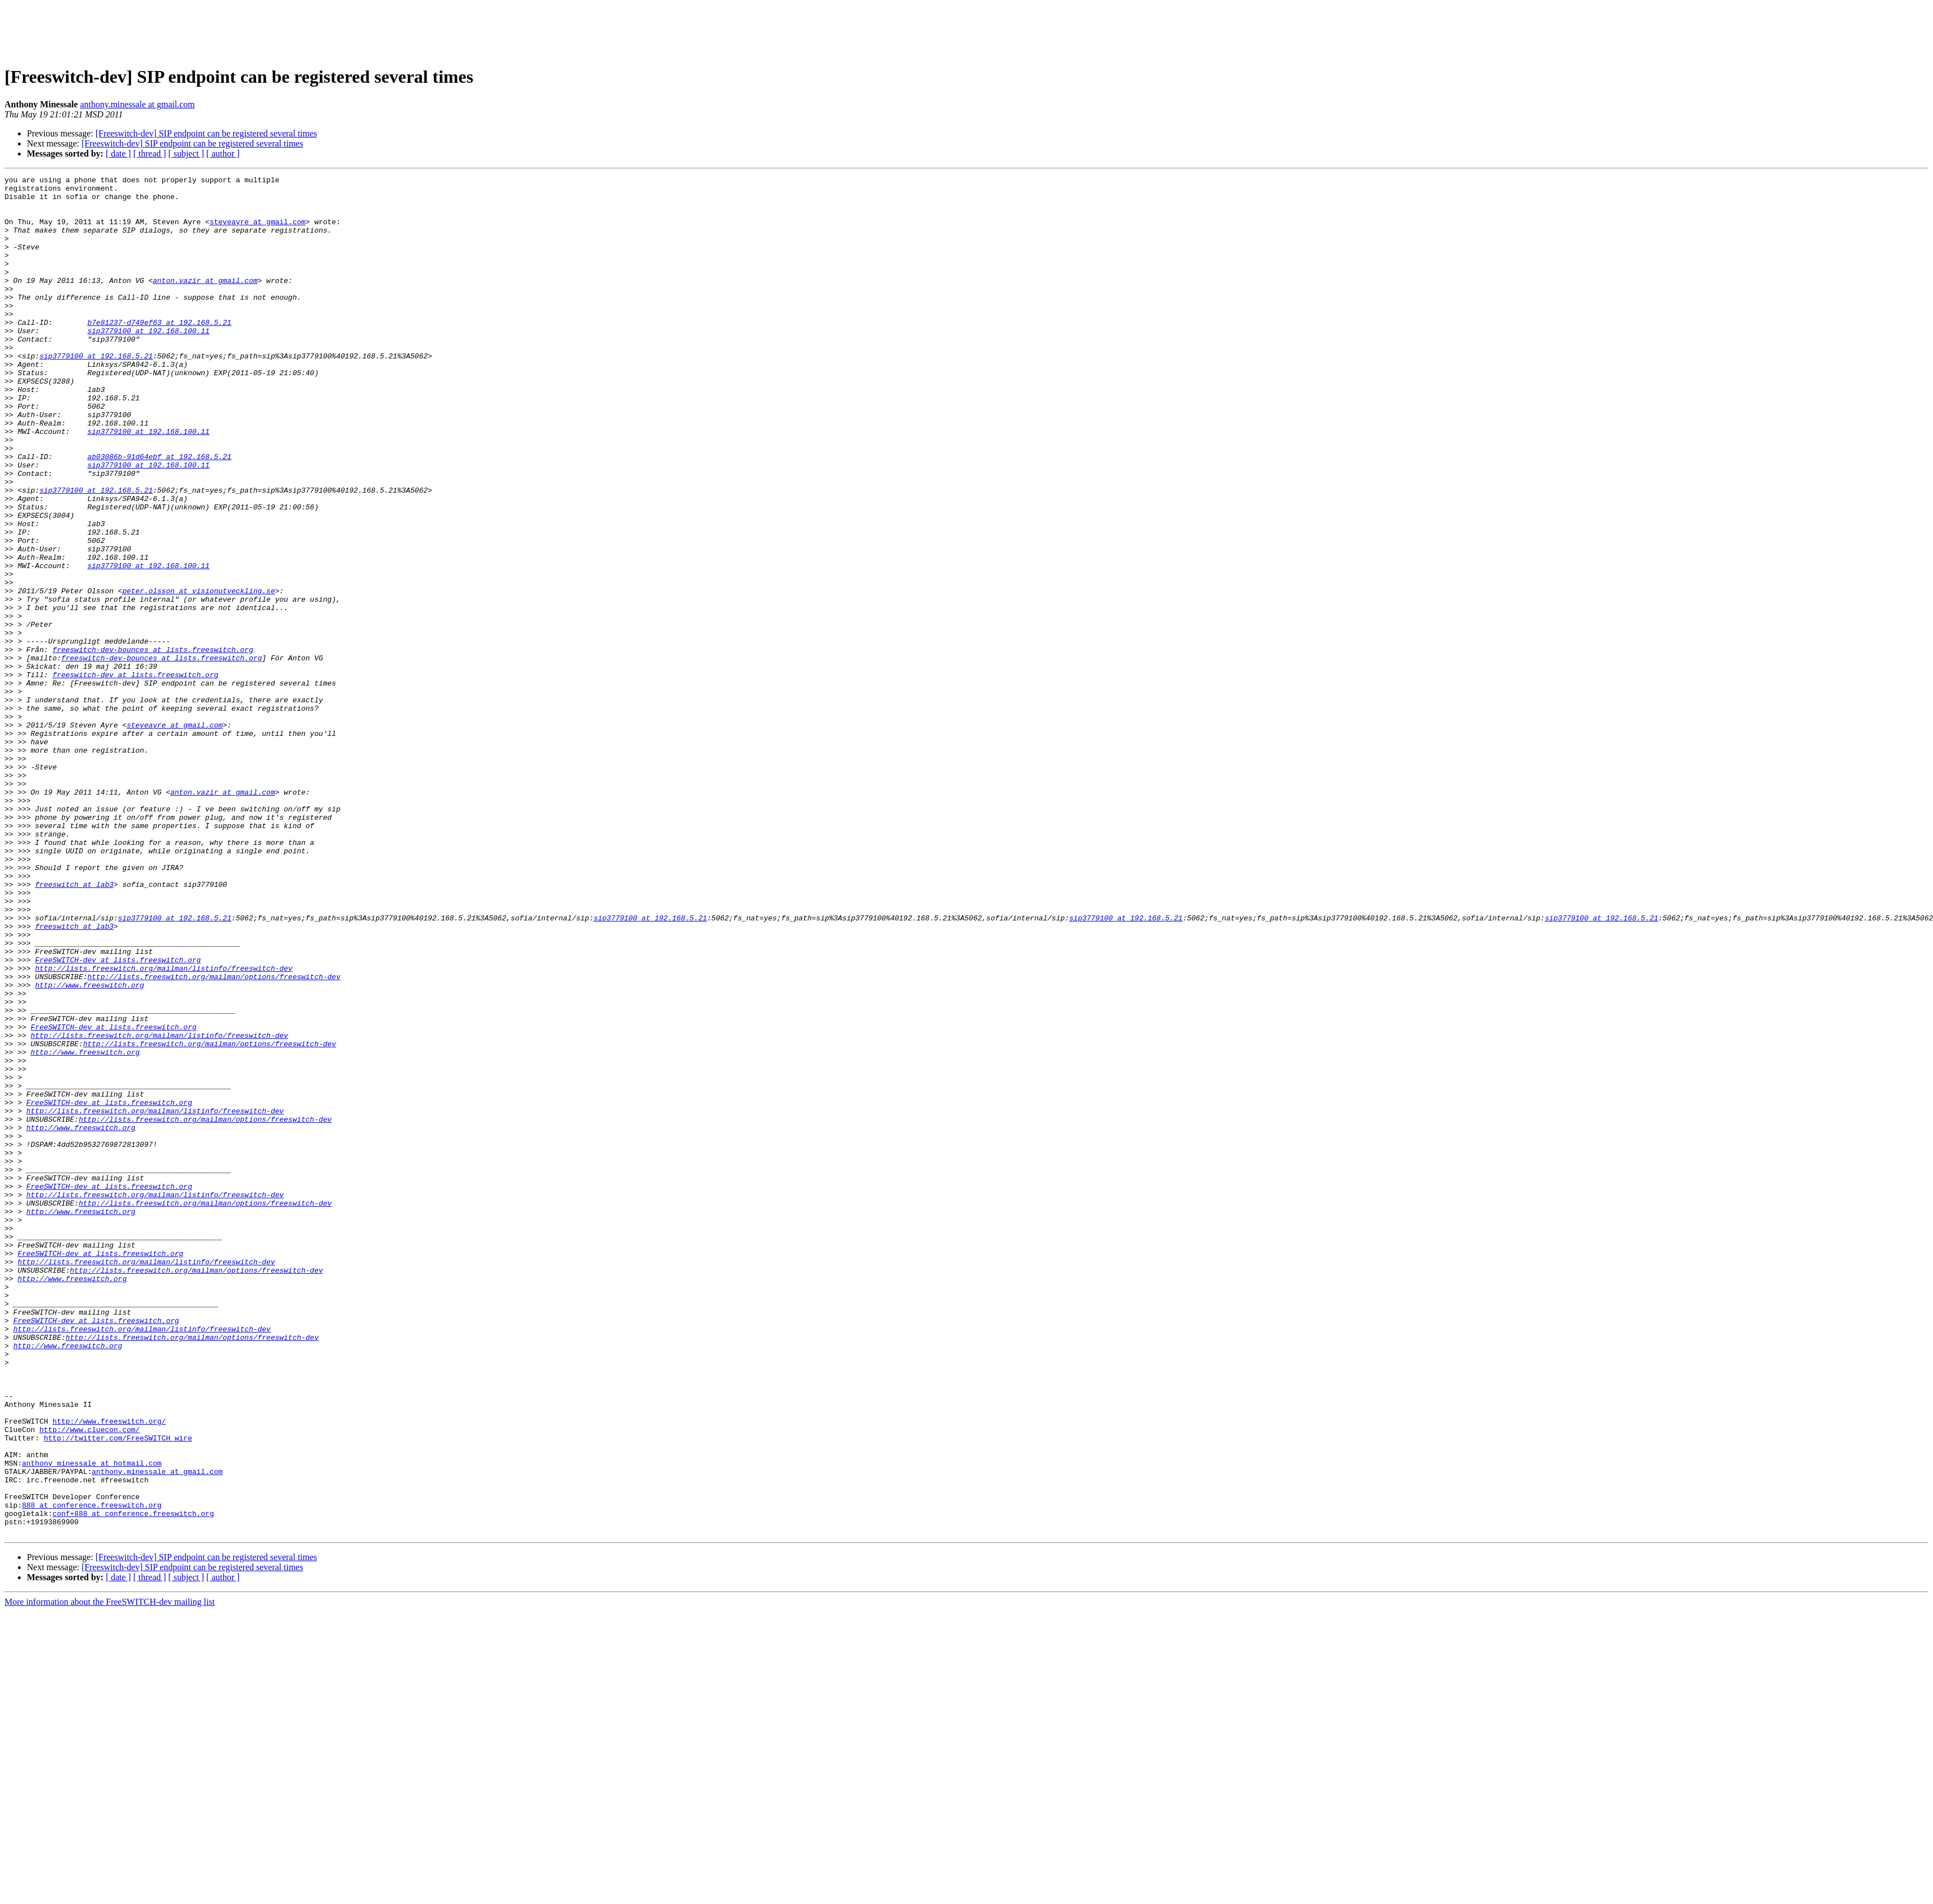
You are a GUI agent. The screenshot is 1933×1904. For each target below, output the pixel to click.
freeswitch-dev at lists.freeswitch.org (135, 775)
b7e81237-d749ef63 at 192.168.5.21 (159, 352)
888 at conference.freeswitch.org (92, 1771)
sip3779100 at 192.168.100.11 (148, 362)
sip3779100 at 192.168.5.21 (96, 393)
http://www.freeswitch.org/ (109, 1671)
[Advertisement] (966, 29)
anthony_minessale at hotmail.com (92, 1721)
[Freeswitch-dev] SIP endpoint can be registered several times (206, 133)
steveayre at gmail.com (258, 231)
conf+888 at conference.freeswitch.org (133, 1782)
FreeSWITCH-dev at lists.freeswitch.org (118, 1117)
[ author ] (223, 153)
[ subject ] (186, 153)
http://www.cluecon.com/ (89, 1681)
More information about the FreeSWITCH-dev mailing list (109, 1873)
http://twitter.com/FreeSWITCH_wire (118, 1691)
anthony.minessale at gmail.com (137, 104)
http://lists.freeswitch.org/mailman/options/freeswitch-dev (213, 1137)
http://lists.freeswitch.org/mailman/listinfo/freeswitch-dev (164, 1127)
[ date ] (118, 153)
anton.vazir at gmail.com (205, 302)
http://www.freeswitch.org (89, 1147)
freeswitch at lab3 (74, 1027)
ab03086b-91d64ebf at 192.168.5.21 (159, 513)
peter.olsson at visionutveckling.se (198, 674)
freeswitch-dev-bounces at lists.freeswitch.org (153, 745)
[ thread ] (149, 153)
